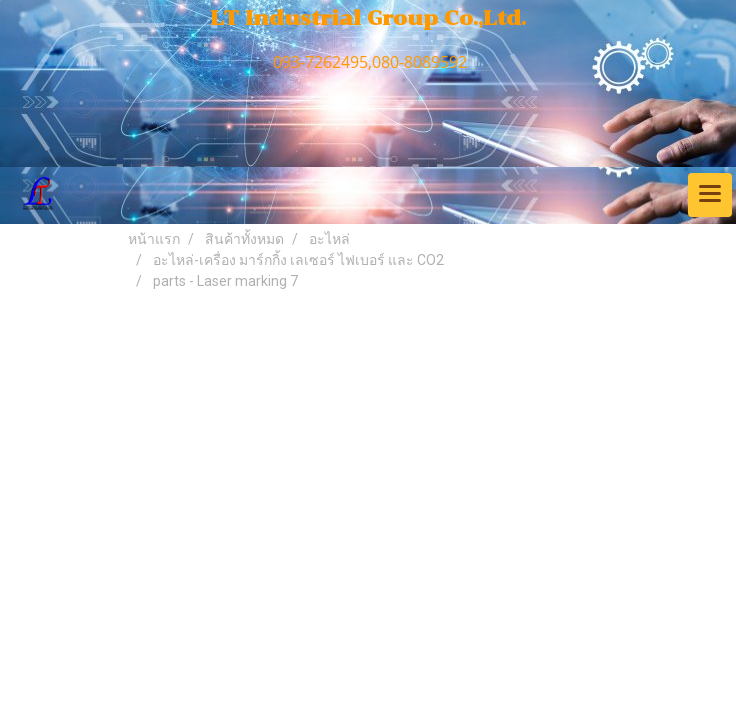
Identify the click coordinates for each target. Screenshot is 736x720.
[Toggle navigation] (710, 195)
